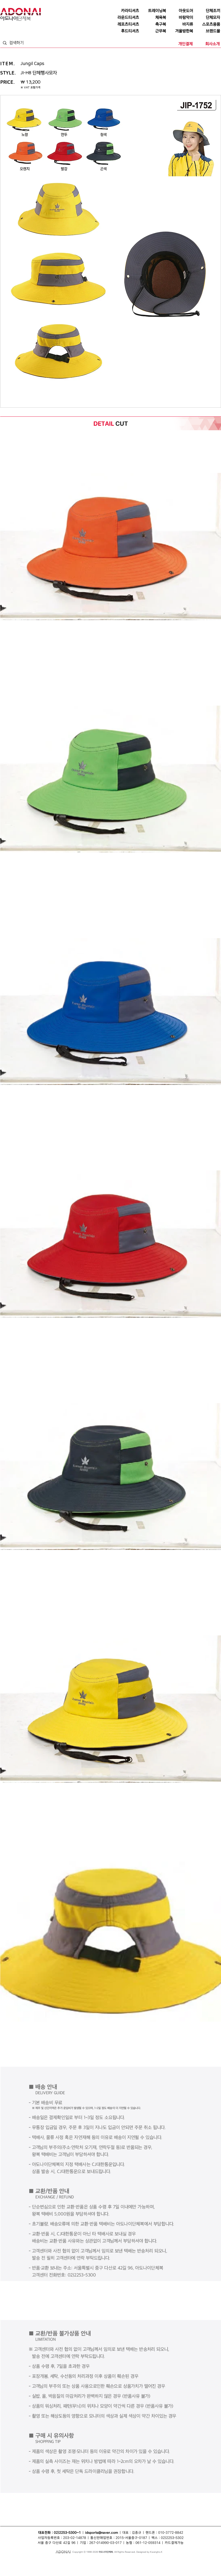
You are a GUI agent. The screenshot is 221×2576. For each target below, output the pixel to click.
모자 (91, 2561)
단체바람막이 (122, 2561)
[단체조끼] (207, 10)
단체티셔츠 (30, 2561)
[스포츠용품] (207, 24)
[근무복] (153, 31)
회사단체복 (34, 2566)
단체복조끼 (82, 2561)
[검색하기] (26, 43)
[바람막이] (180, 17)
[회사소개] (207, 44)
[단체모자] (207, 17)
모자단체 (67, 2566)
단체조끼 (71, 2561)
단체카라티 (90, 2566)
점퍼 (148, 2561)
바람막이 (110, 2561)
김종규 (136, 2532)
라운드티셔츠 (134, 2566)
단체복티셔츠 (43, 2561)
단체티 (19, 2561)
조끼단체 (57, 2566)
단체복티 (55, 2561)
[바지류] (180, 24)
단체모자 (100, 2561)
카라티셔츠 (78, 2566)
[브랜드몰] (207, 31)
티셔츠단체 (46, 2566)
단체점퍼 (156, 2561)
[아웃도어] (180, 10)
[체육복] (153, 17)
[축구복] (153, 24)
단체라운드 (147, 2566)
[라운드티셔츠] (126, 17)
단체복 (11, 2561)
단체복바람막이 (137, 2561)
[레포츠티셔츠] (126, 24)
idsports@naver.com (101, 2532)
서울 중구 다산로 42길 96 (56, 2543)
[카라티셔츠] (126, 10)
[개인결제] (180, 44)
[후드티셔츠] (126, 31)
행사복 (157, 2566)
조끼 (63, 2561)
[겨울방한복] (180, 31)
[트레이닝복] (153, 10)
